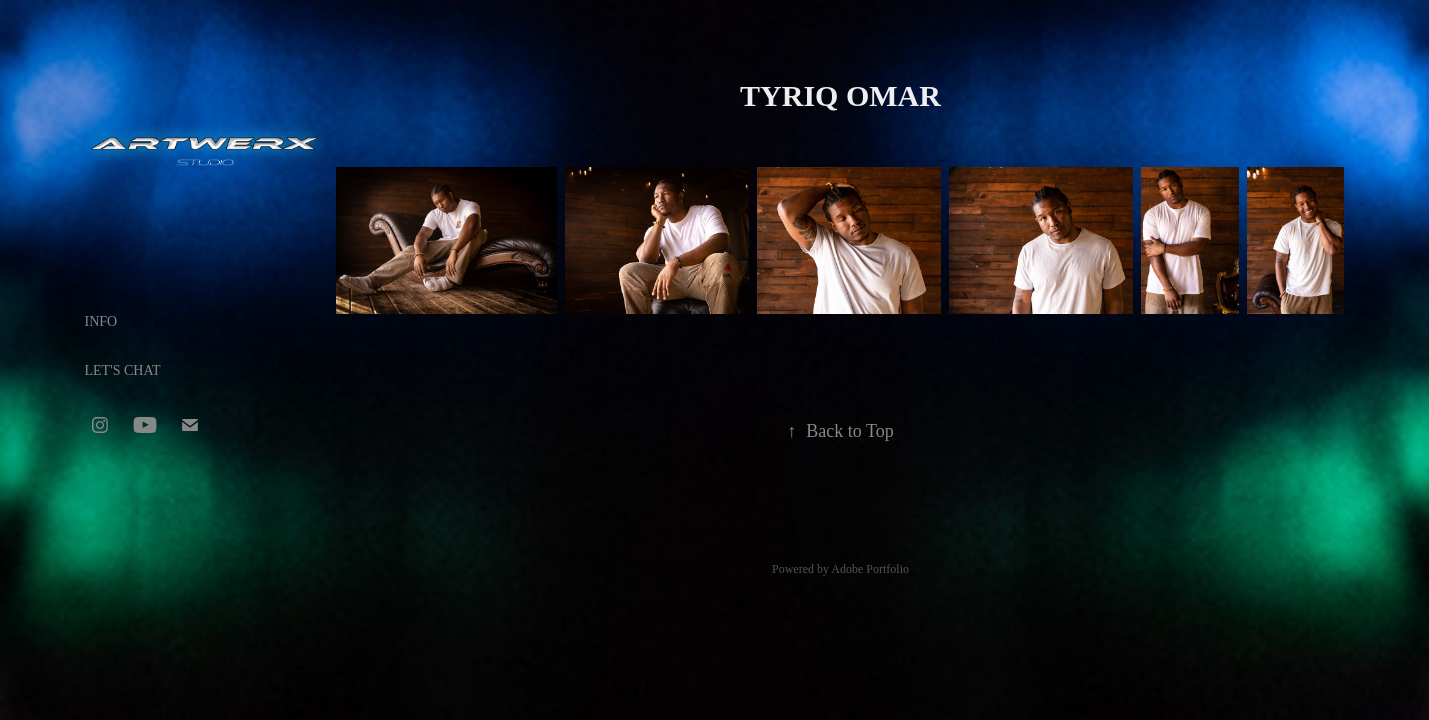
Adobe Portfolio (870, 569)
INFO (101, 321)
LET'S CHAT (123, 370)
